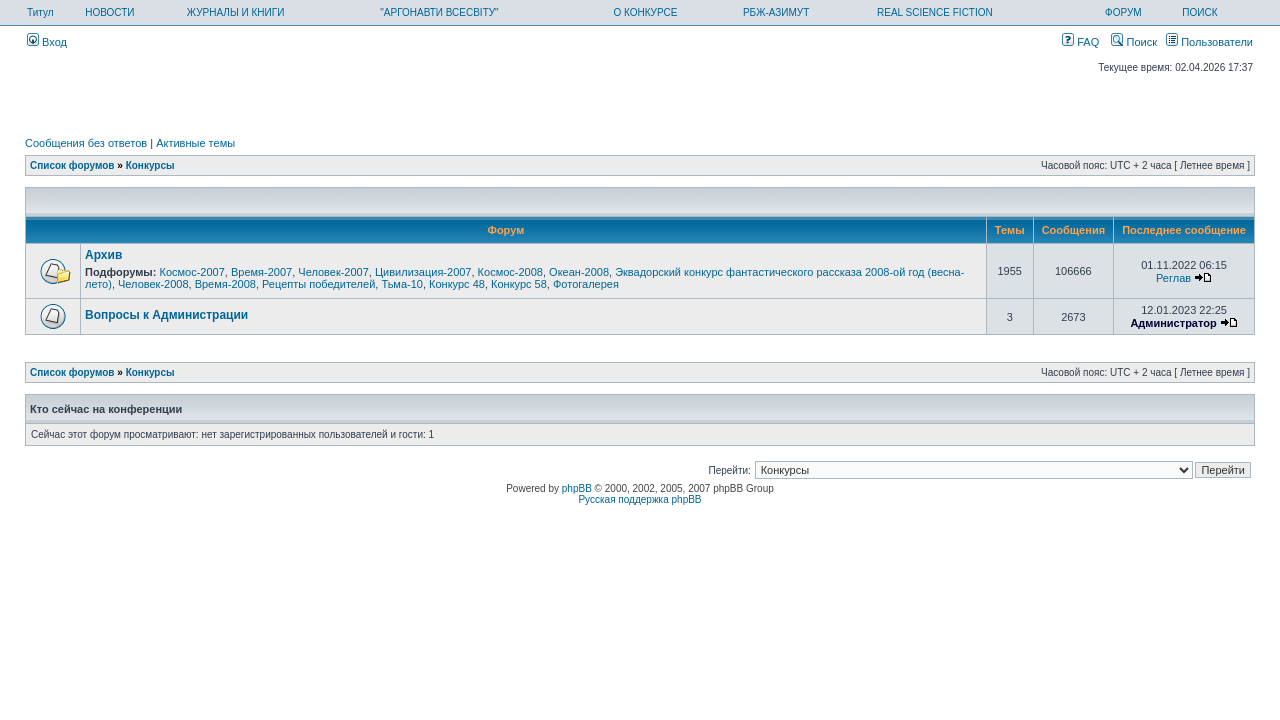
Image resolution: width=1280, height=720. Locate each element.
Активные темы (195, 143)
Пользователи (1209, 42)
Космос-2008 (510, 272)
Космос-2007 (191, 272)
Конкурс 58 (519, 284)
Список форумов (72, 165)
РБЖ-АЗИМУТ (776, 12)
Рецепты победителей (318, 284)
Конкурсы (150, 165)
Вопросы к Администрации (166, 315)
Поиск (1134, 42)
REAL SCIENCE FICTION (935, 12)
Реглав (1173, 278)
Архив (103, 255)
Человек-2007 (333, 272)
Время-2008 (225, 284)
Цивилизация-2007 (423, 272)
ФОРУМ (1123, 12)
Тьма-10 (402, 284)
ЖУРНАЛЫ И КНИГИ (236, 12)
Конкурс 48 (457, 284)
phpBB (577, 488)
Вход (47, 42)
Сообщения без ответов (86, 143)
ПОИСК (1199, 12)
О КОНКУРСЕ (645, 12)
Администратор (1173, 323)
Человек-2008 (153, 284)
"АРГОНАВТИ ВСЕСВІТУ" (439, 12)
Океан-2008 (579, 272)
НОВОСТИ (109, 12)
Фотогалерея (586, 284)
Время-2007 (261, 272)
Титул (40, 12)
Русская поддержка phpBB (639, 499)
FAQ (1080, 42)
